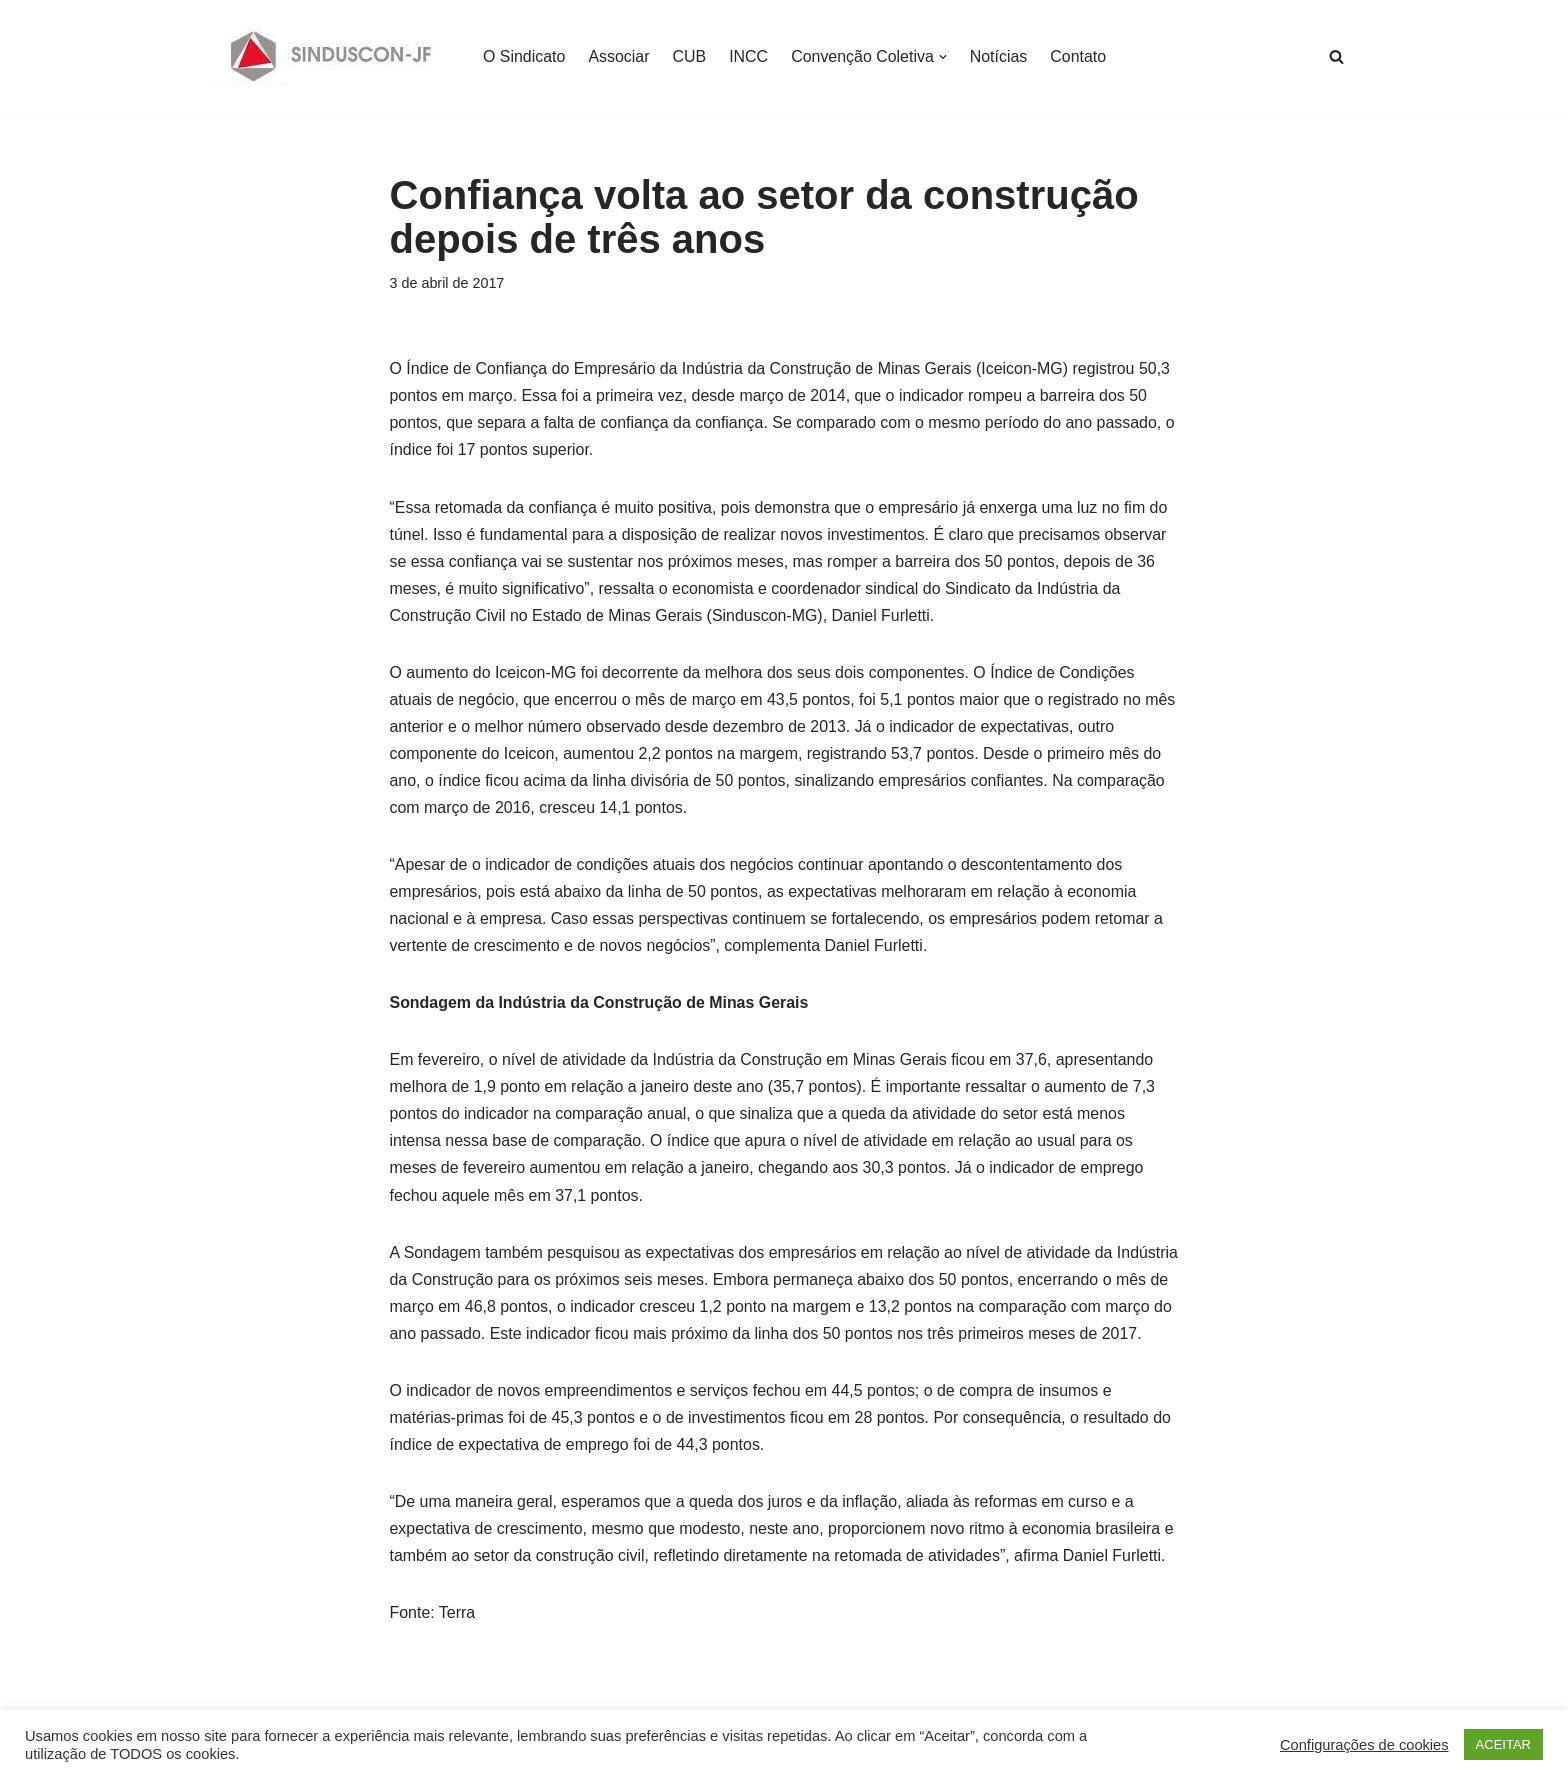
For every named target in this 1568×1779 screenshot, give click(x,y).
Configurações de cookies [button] (1364, 1745)
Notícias (1000, 56)
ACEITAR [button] (1503, 1744)
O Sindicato (524, 56)
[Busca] (1336, 56)
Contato (1080, 56)
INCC (749, 56)
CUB (690, 56)
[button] (944, 57)
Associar (619, 56)
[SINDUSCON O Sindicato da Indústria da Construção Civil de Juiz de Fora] (331, 56)
